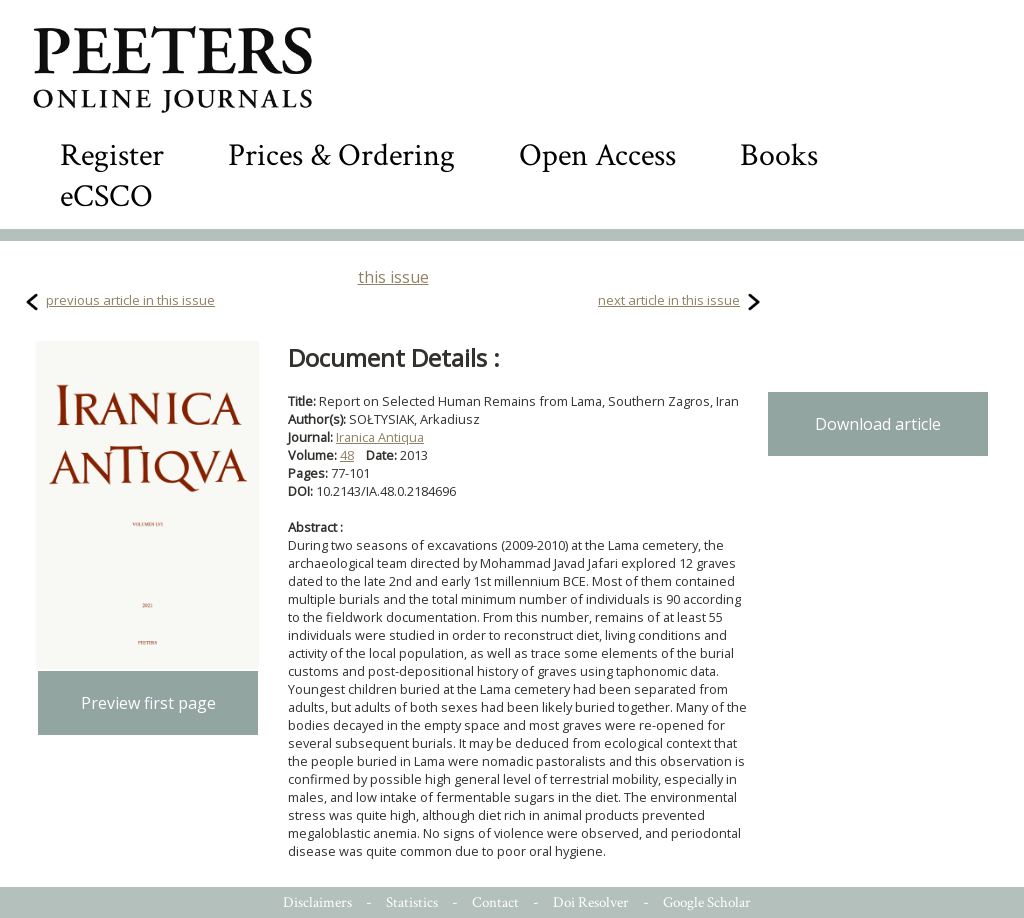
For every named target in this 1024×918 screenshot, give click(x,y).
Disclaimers (317, 902)
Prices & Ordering (341, 155)
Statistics (412, 902)
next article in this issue (669, 300)
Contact (495, 902)
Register (112, 155)
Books (779, 155)
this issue (393, 277)
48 (347, 455)
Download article (878, 424)
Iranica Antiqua (380, 437)
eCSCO (106, 196)
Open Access (597, 155)
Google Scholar (707, 902)
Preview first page (148, 703)
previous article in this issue (130, 300)
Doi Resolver (591, 902)
